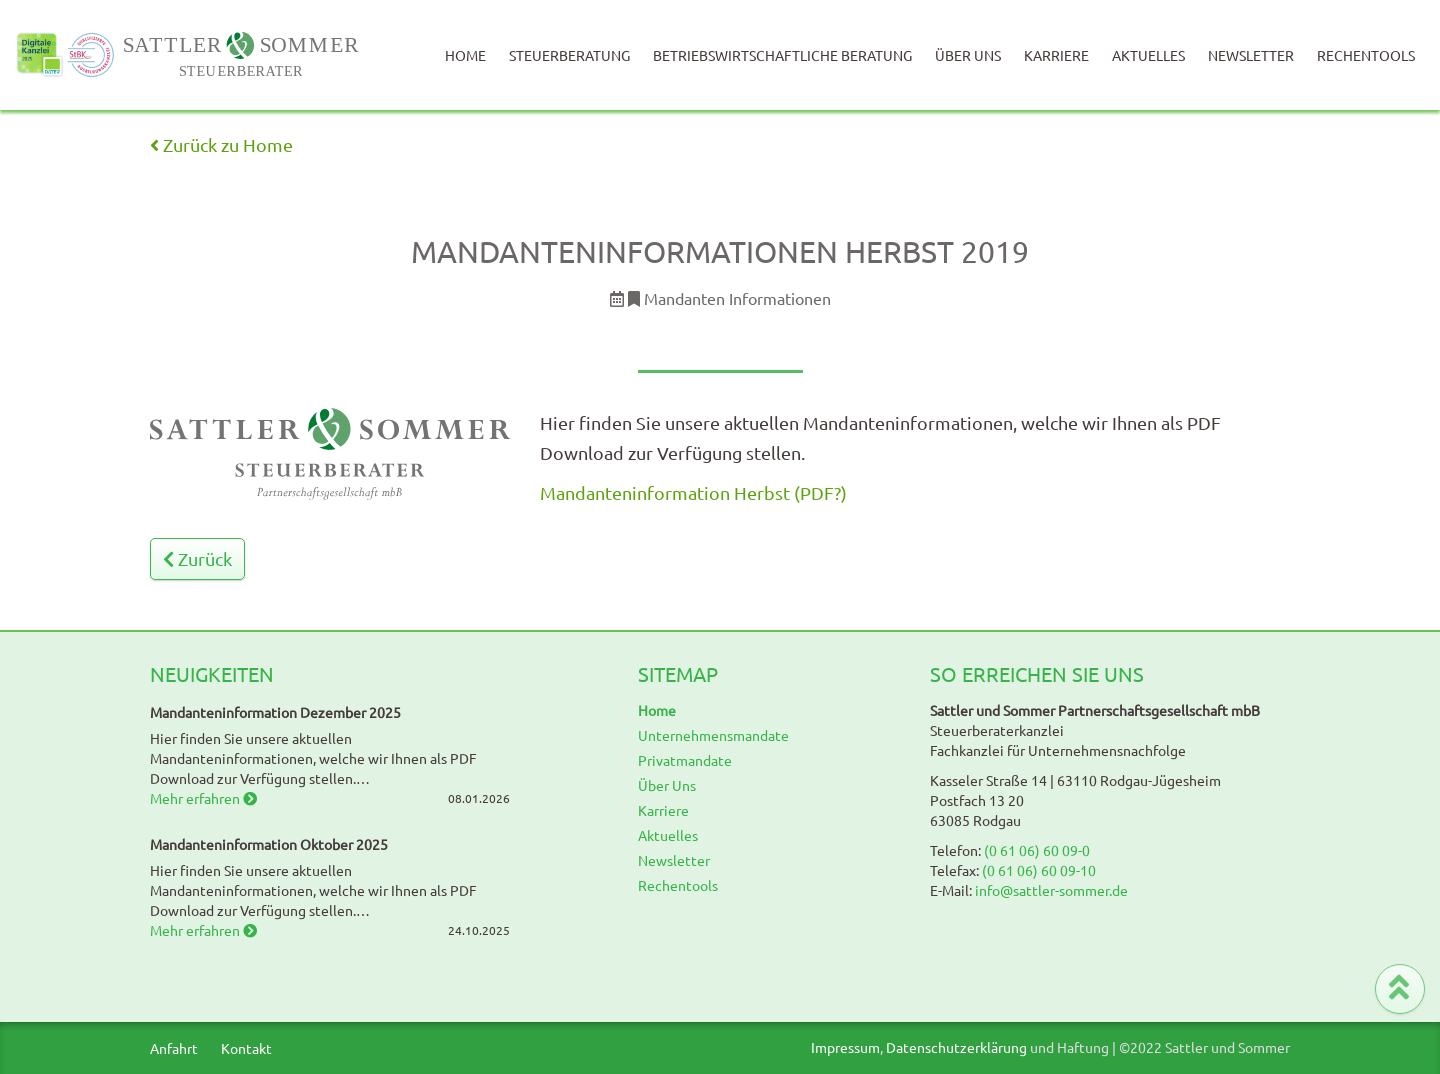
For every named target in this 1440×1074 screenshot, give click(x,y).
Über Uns (968, 55)
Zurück (197, 558)
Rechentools (1366, 55)
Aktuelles (1148, 55)
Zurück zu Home (221, 144)
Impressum (845, 1047)
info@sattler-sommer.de (1051, 890)
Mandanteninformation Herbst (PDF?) (693, 492)
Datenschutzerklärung (956, 1047)
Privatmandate (685, 760)
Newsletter (1251, 55)
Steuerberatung (569, 55)
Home (465, 55)
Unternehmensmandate (713, 735)
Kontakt (246, 1048)
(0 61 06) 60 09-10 (1039, 870)
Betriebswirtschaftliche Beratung (782, 55)
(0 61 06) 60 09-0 (1037, 850)
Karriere (1056, 55)
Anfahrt (174, 1048)
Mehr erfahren (203, 798)
